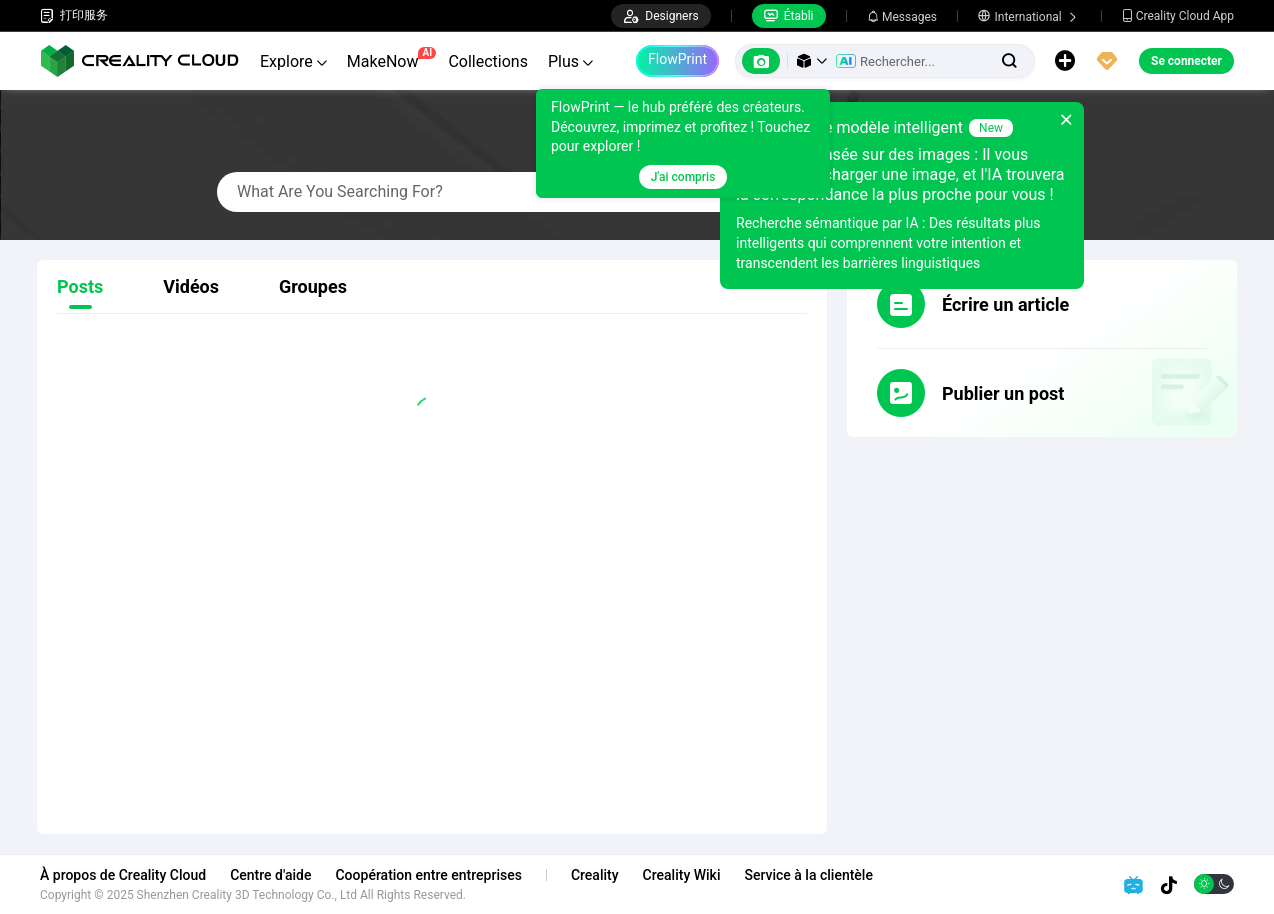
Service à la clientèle (808, 875)
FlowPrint (677, 59)
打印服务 (74, 15)
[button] (812, 61)
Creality (595, 875)
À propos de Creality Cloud (123, 875)
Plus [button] (570, 61)
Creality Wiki (682, 875)
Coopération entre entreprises (428, 875)
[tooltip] (683, 143)
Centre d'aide (270, 875)
